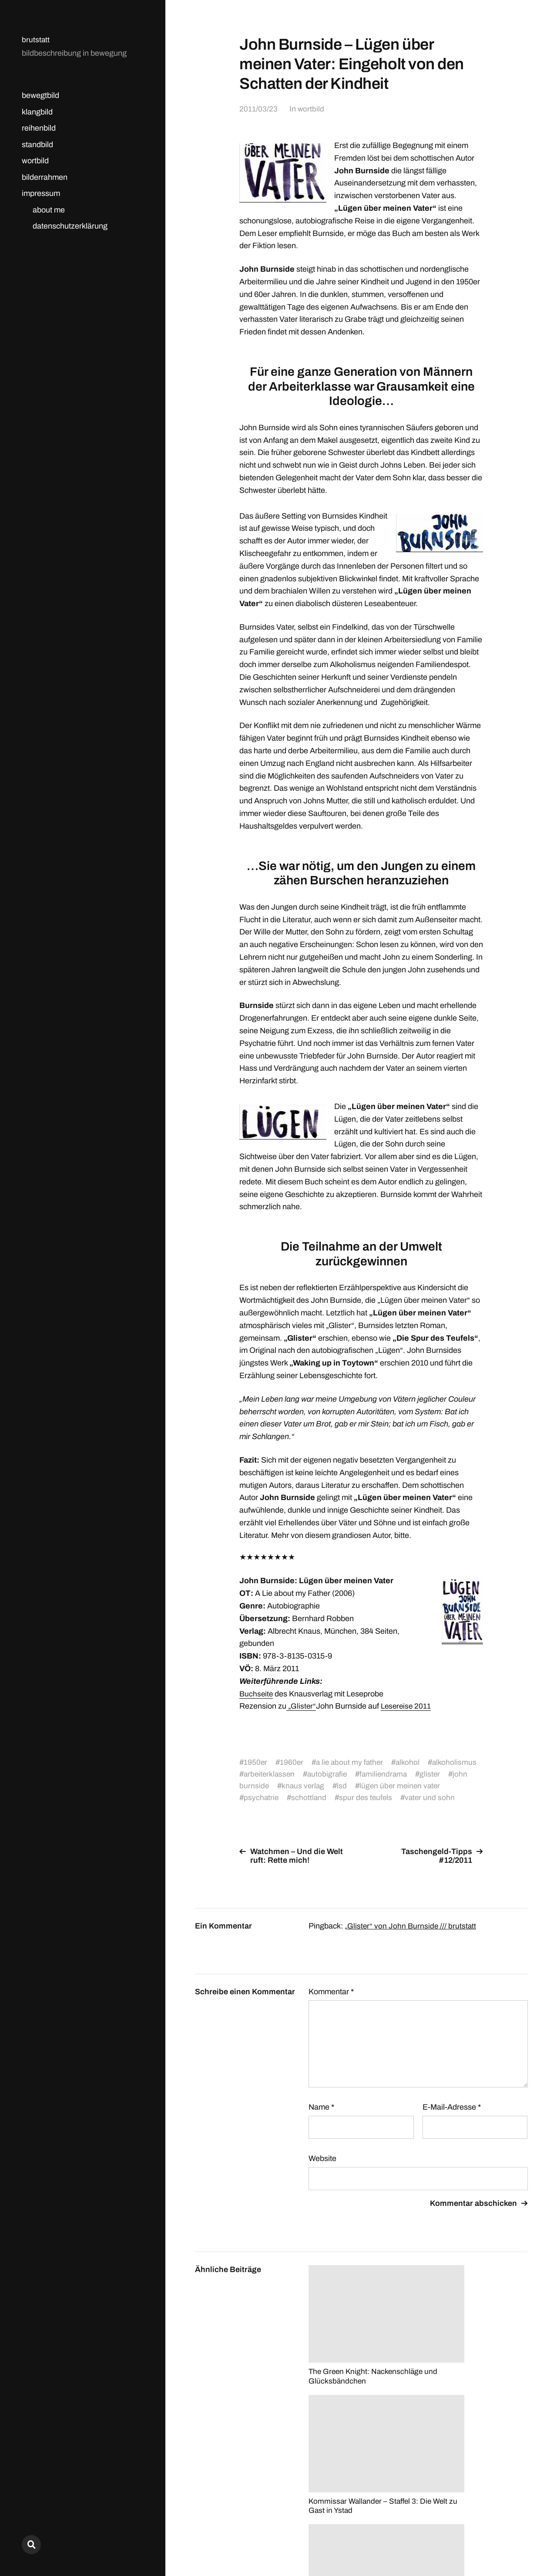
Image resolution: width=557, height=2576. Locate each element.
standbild (37, 144)
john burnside (300, 1785)
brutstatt (36, 39)
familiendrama (445, 1774)
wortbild (35, 160)
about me (49, 210)
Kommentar (331, 2003)
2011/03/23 (258, 109)
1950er (256, 1762)
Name (321, 2118)
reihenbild (39, 128)
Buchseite (256, 1693)
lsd (398, 1785)
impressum (41, 193)
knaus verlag (358, 1785)
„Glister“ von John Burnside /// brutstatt (411, 1937)
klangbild (37, 112)
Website (322, 2170)
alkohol (411, 1762)
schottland (335, 1797)
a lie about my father (351, 1762)
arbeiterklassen (327, 1774)
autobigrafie (387, 1774)
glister (254, 1785)
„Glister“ (300, 1706)
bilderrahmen (44, 177)
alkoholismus (266, 1774)
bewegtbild (40, 95)
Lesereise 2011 (406, 1706)
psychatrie (287, 1797)
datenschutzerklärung (70, 226)
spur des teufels (393, 1797)
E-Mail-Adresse (452, 2118)
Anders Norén (506, 2537)
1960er (292, 1762)
